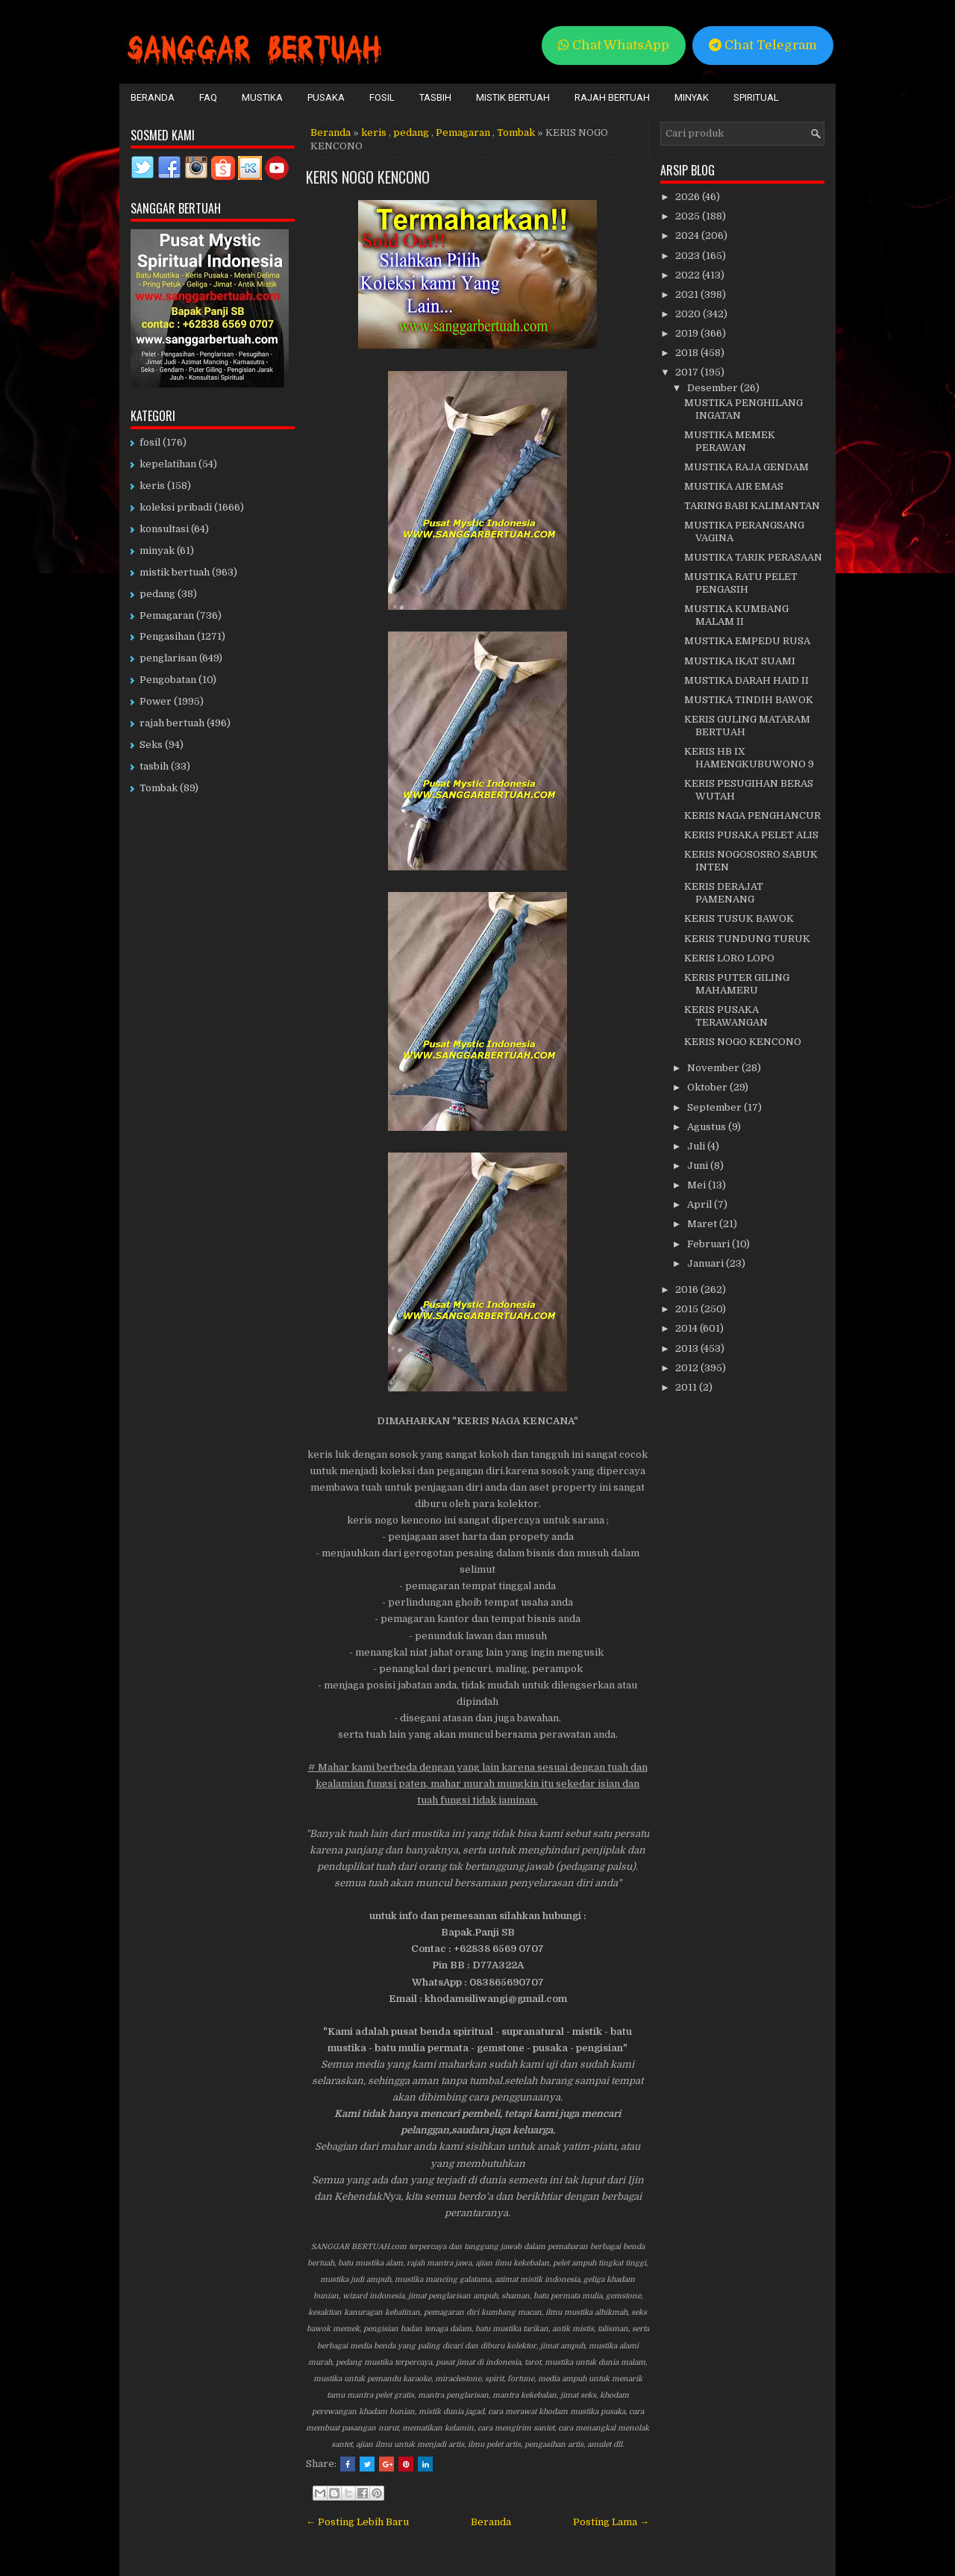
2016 (688, 1289)
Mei (697, 1185)
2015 (688, 1308)
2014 (687, 1328)
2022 (688, 275)
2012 (688, 1367)
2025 (688, 216)
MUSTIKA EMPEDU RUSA (747, 640)
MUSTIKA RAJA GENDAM (746, 467)
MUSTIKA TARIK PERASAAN (753, 557)
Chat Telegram (763, 45)
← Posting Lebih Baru (357, 2521)
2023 (688, 255)
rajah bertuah (172, 723)
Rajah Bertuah (612, 97)
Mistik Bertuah (513, 97)
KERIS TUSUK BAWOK (739, 918)
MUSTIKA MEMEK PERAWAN (729, 441)
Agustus (707, 1126)
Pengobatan (168, 679)
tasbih (154, 766)
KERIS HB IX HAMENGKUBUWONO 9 (749, 758)
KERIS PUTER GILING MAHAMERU (736, 984)
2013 (688, 1348)
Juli (697, 1146)
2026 (688, 196)
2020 (689, 313)
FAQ (208, 97)
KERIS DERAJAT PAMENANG (723, 893)
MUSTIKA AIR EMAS (733, 486)
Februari (709, 1244)
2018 (688, 352)
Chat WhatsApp (613, 45)
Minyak (691, 97)
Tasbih (435, 97)
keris (373, 132)
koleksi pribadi (176, 507)
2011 (687, 1387)
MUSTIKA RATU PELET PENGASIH (741, 583)
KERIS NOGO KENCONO (368, 177)
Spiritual (756, 97)
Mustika (262, 97)
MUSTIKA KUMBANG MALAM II (736, 615)
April (700, 1204)
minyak (157, 550)
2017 (688, 372)
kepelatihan (168, 464)
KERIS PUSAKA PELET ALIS (751, 835)
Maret (703, 1223)
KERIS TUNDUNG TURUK (747, 938)
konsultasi (164, 528)
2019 (688, 333)
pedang (411, 132)
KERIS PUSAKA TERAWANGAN (726, 1016)
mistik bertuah (175, 572)
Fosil (382, 97)
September (715, 1107)
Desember (713, 387)
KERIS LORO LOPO (729, 958)
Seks (151, 744)
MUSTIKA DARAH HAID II (746, 680)
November (714, 1067)
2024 (688, 235)
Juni (698, 1165)
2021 (688, 294)
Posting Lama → (611, 2521)
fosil (150, 442)
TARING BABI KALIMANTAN (752, 505)
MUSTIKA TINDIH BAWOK (748, 699)
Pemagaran (463, 132)
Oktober (708, 1087)
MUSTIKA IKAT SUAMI (739, 661)
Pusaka (326, 97)
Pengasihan (167, 636)
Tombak (516, 132)
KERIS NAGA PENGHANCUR (752, 815)
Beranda (153, 97)
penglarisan (168, 658)
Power (156, 701)
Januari (706, 1263)
